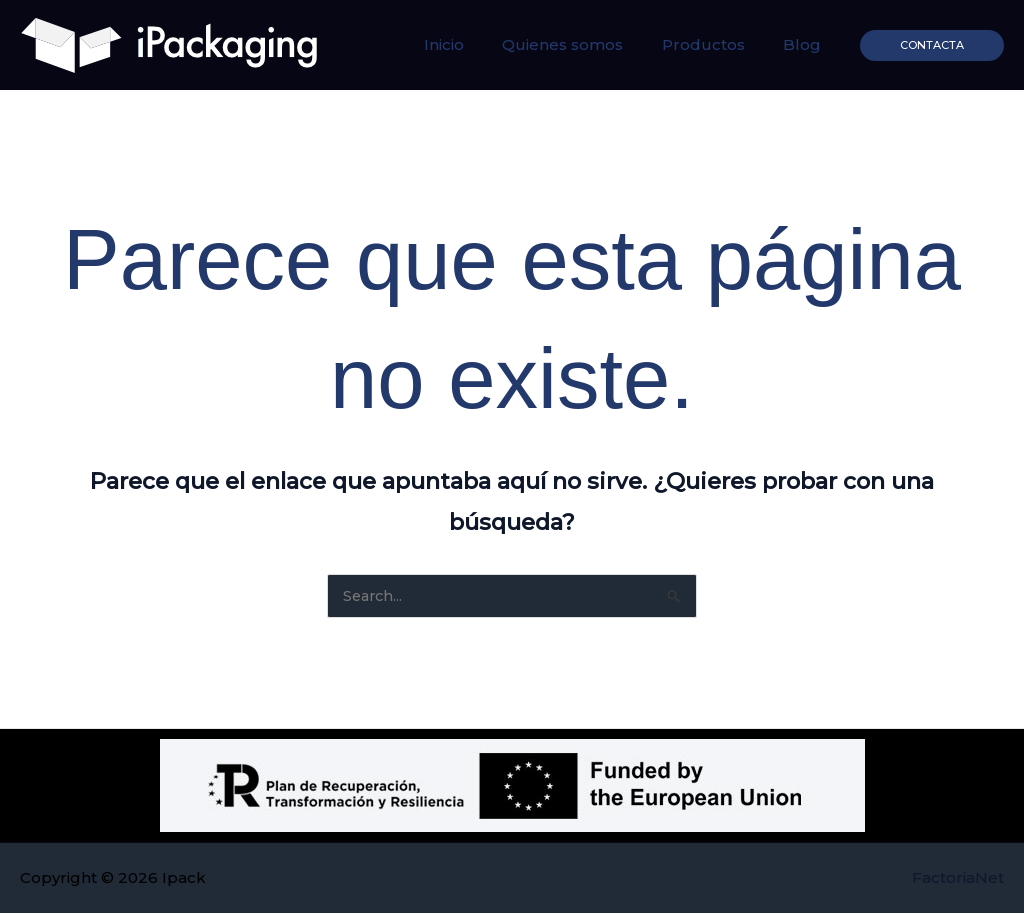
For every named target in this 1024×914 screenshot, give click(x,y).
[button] (932, 45)
